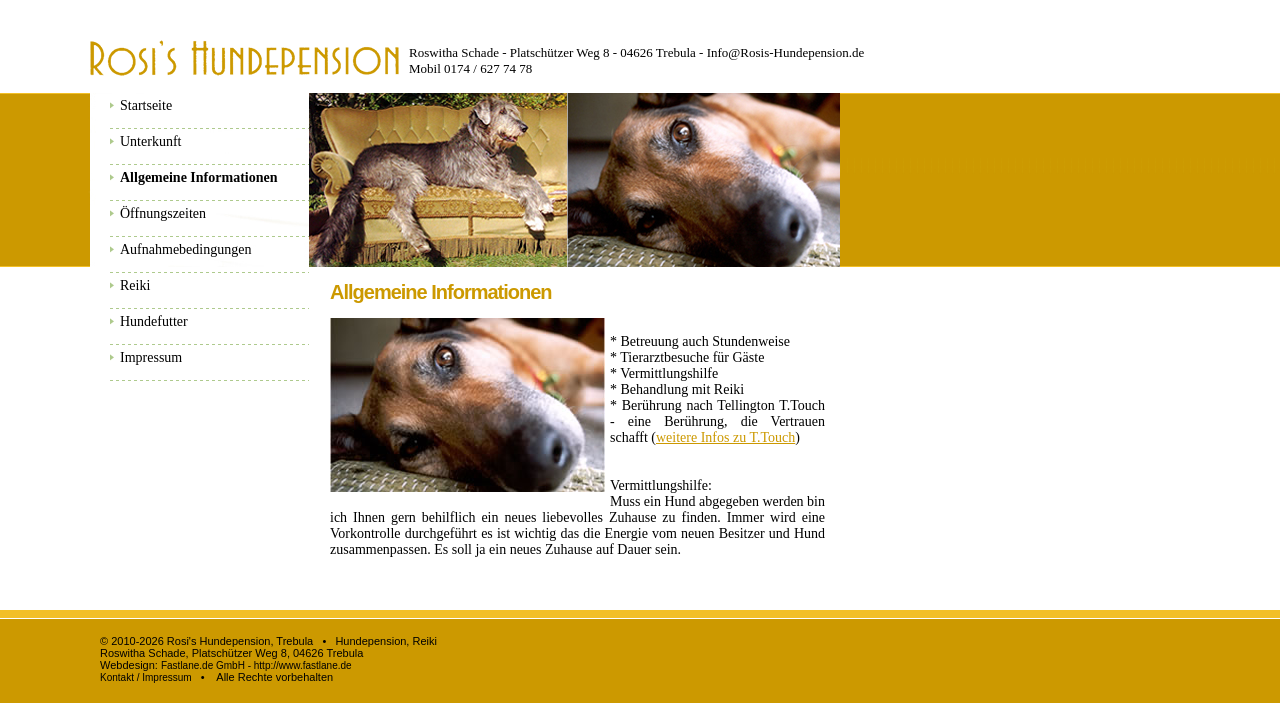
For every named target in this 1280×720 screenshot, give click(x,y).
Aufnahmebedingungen (185, 249)
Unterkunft (150, 141)
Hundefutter (154, 321)
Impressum (151, 357)
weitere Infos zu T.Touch (725, 437)
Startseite (146, 105)
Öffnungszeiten (163, 213)
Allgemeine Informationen (198, 177)
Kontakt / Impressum (146, 677)
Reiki (135, 285)
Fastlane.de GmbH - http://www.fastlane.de (256, 665)
